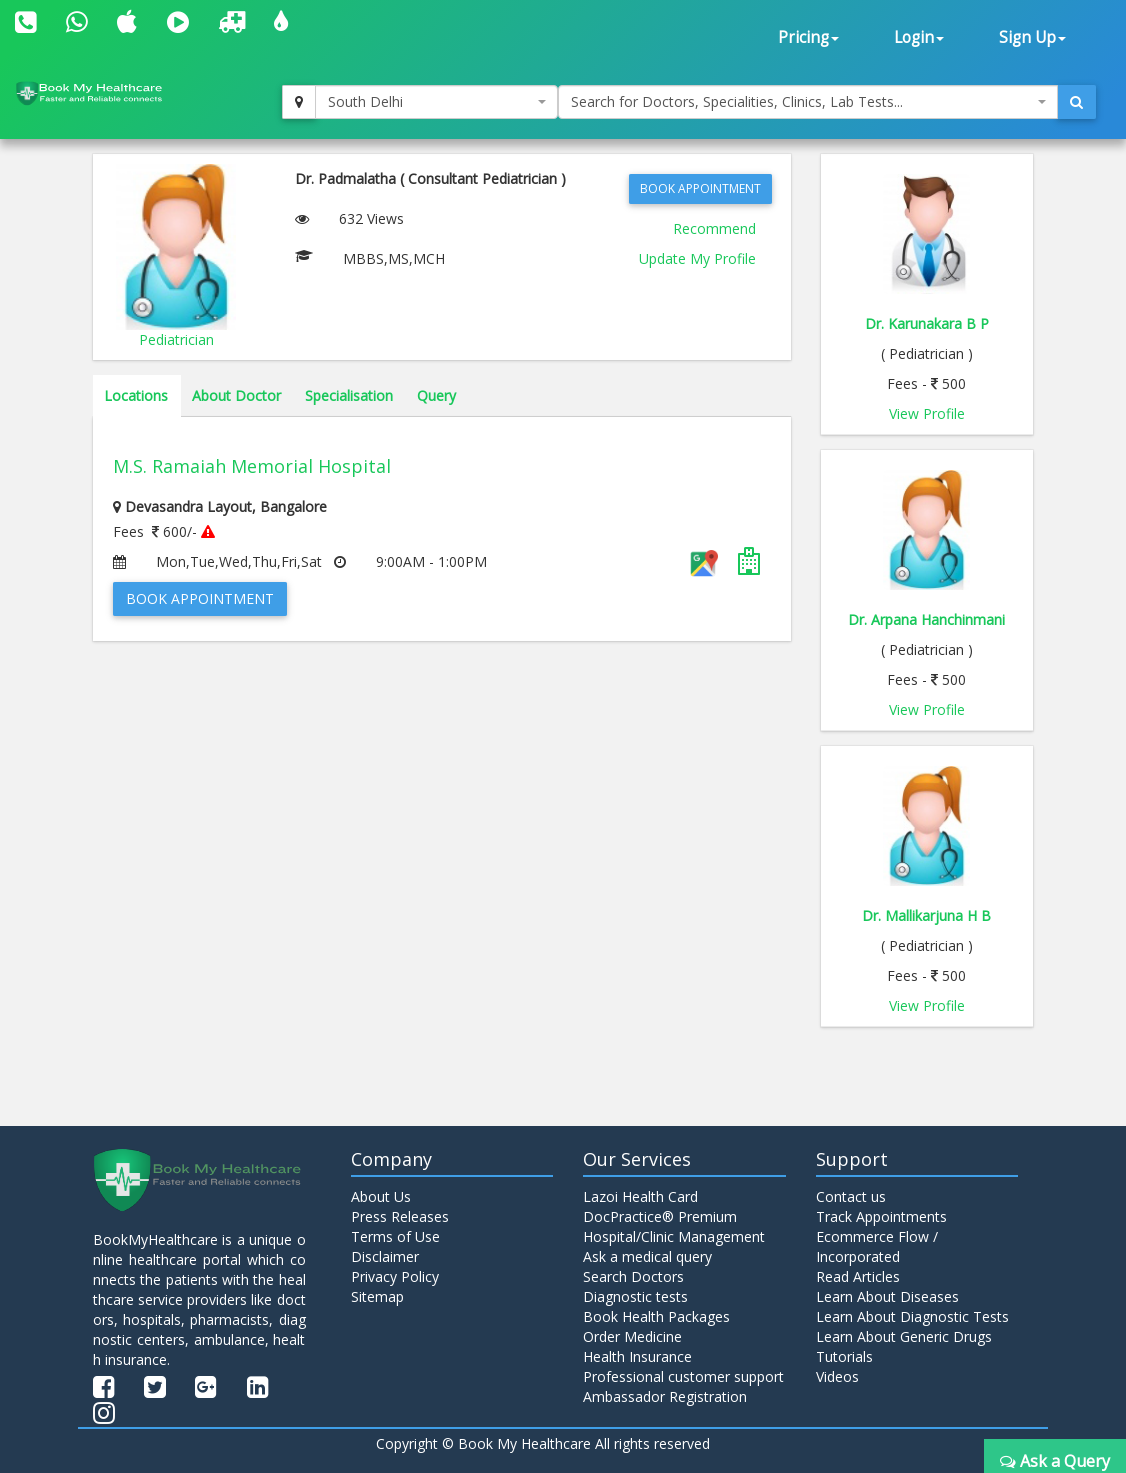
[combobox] (437, 102)
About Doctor (236, 395)
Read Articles (858, 1276)
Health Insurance (637, 1356)
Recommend (714, 228)
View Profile (927, 413)
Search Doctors (633, 1276)
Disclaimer (385, 1256)
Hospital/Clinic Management (674, 1236)
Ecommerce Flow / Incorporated (877, 1246)
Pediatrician (176, 339)
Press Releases (400, 1216)
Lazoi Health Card (640, 1196)
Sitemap (377, 1296)
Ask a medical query (647, 1256)
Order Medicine (632, 1336)
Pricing (808, 37)
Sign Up (1032, 37)
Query (436, 395)
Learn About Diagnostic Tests (912, 1316)
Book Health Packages (656, 1316)
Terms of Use (395, 1236)
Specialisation (349, 395)
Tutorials (844, 1356)
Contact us (851, 1196)
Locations (136, 395)
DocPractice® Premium (660, 1216)
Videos (837, 1376)
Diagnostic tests (635, 1296)
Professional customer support (683, 1376)
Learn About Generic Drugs (904, 1336)
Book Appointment (700, 188)
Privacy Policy (395, 1276)
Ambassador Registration (665, 1396)
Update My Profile (697, 258)
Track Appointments (881, 1216)
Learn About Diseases (887, 1296)
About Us (381, 1196)
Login (919, 37)
